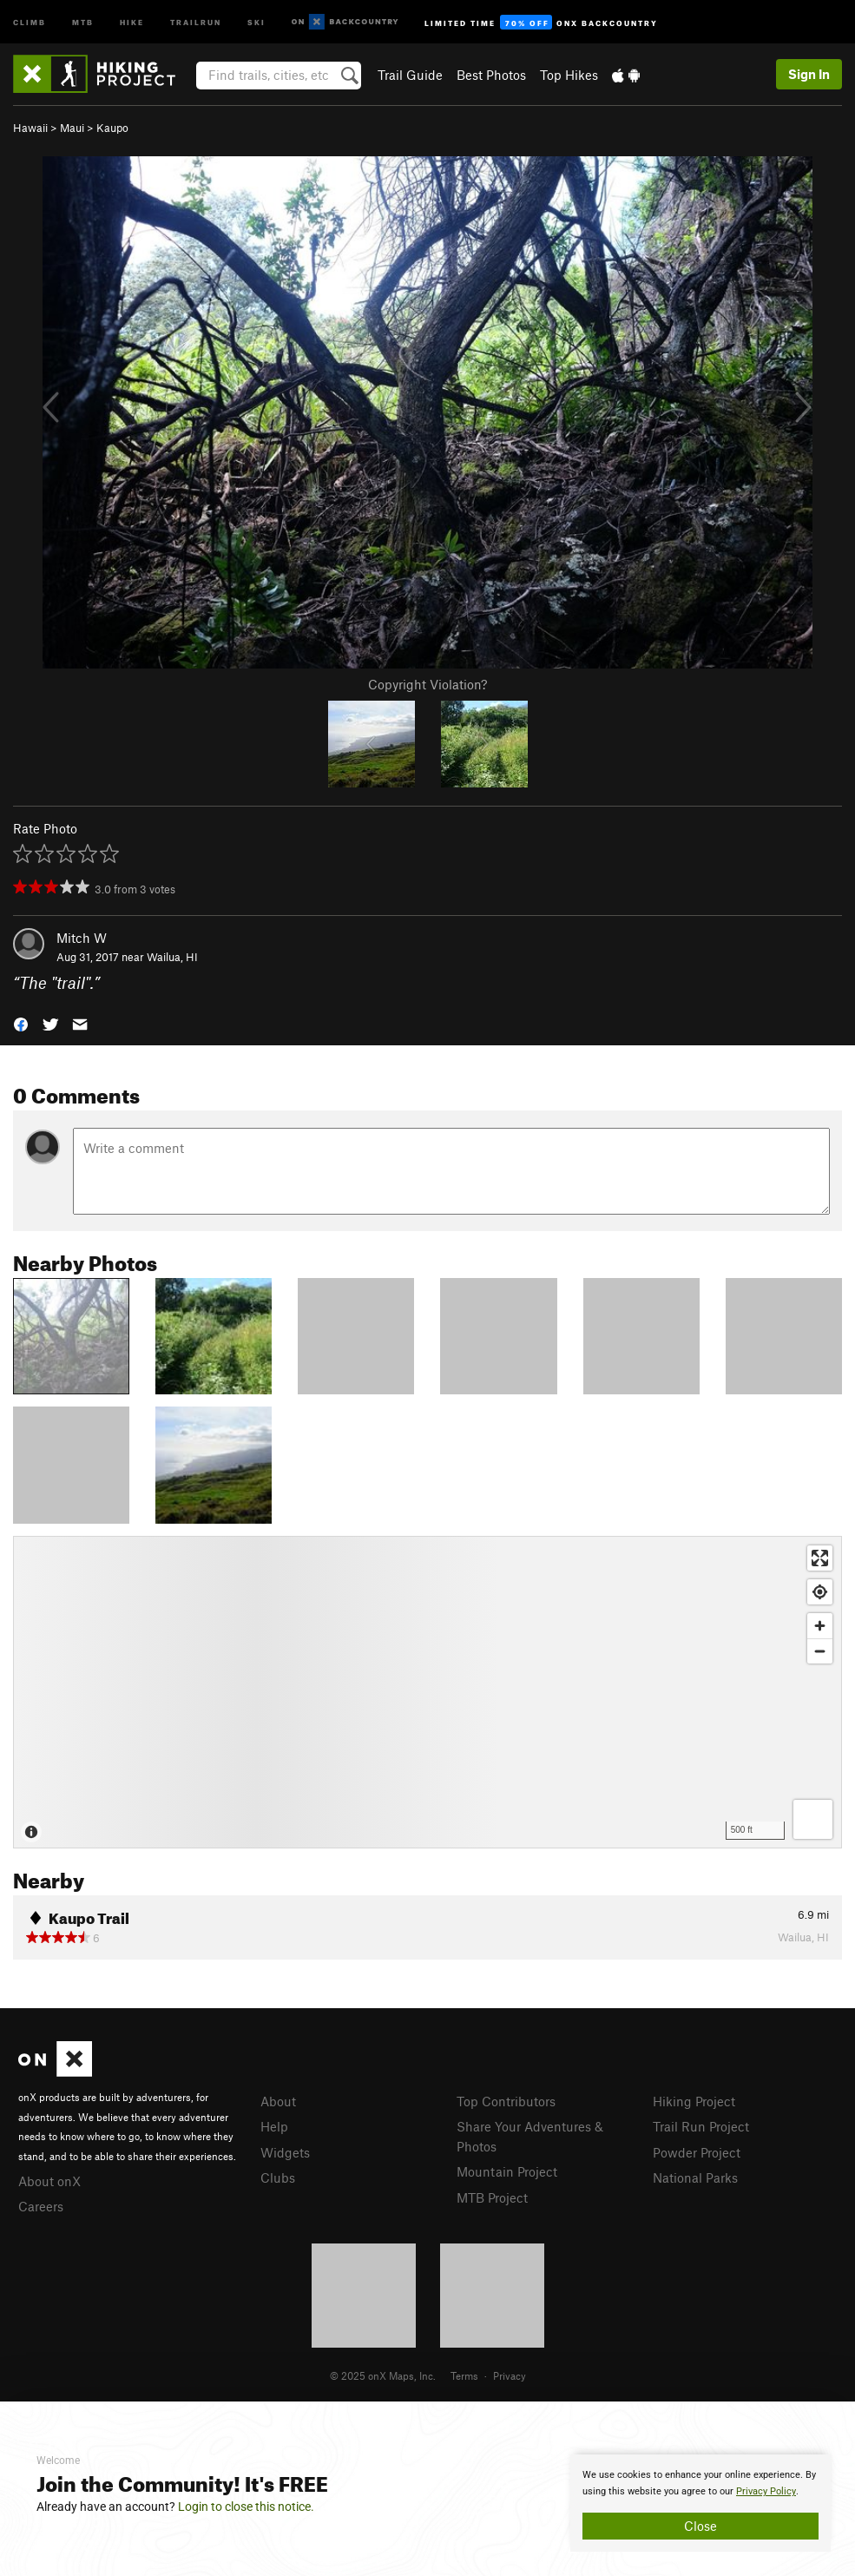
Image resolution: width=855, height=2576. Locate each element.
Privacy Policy (766, 2491)
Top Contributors (506, 2101)
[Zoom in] (819, 1625)
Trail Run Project (701, 2126)
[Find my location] (819, 1591)
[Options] (812, 1819)
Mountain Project (507, 2171)
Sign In (809, 74)
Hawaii (30, 128)
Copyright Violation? (427, 684)
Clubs (277, 2177)
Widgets (285, 2152)
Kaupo (112, 128)
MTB (83, 21)
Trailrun (195, 21)
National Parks (695, 2177)
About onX (49, 2181)
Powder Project (696, 2152)
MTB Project (492, 2197)
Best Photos (491, 74)
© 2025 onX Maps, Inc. (383, 2375)
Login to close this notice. (246, 2506)
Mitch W (81, 937)
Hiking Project (694, 2101)
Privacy (509, 2375)
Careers (40, 2206)
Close (700, 2525)
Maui (72, 128)
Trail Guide (410, 74)
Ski (256, 21)
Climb (29, 21)
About (278, 2101)
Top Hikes (569, 74)
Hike (132, 21)
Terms (464, 2375)
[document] (700, 2503)
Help (274, 2126)
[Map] (427, 1692)
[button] (21, 1023)
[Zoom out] (819, 1651)
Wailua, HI (172, 957)
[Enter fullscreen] (819, 1558)
